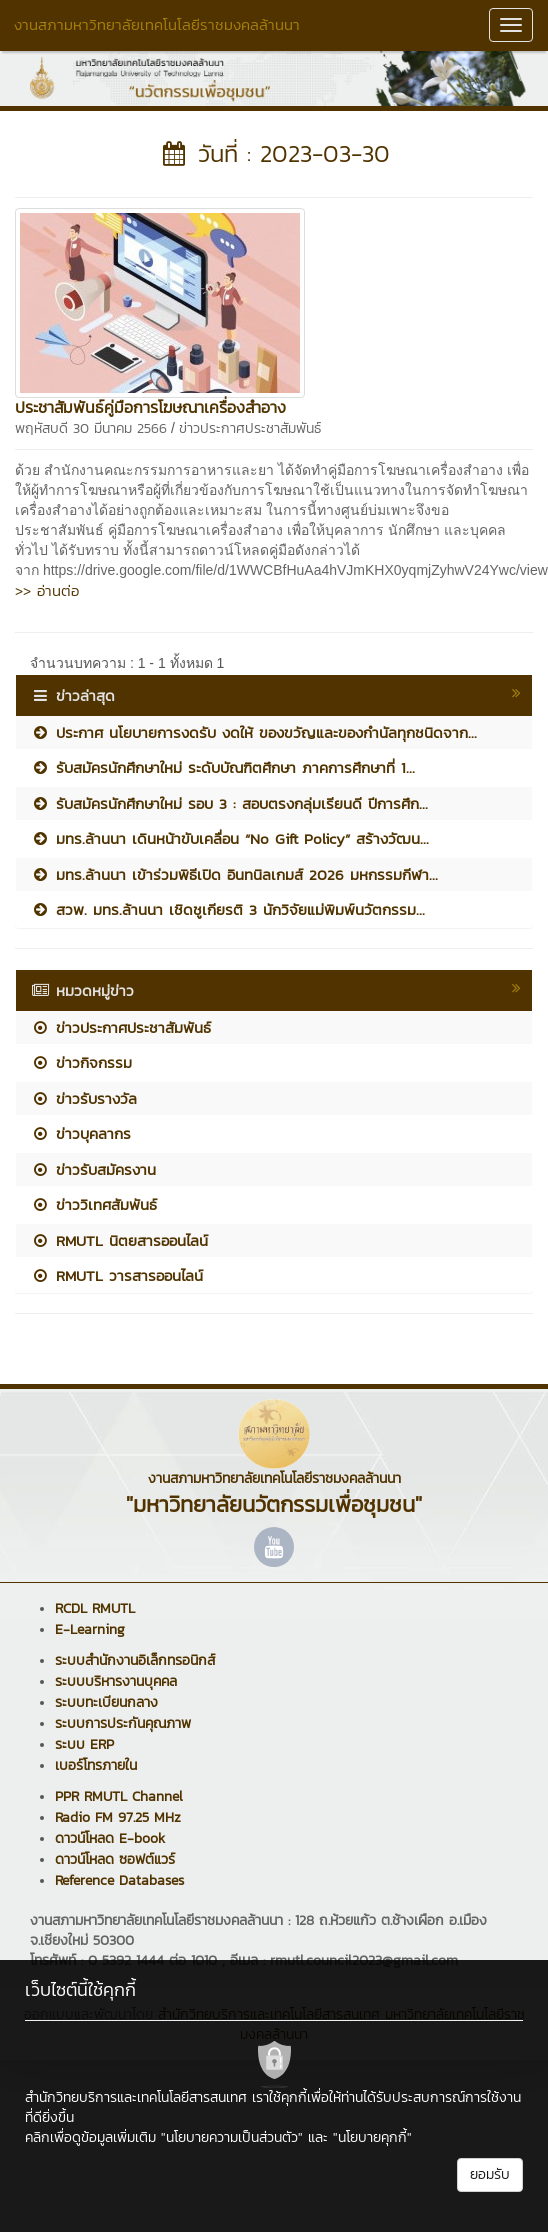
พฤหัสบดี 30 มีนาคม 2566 (91, 428)
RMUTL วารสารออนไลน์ (117, 1275)
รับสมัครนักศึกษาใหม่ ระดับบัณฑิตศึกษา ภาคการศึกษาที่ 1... (223, 767)
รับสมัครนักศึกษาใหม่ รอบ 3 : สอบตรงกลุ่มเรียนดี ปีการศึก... (229, 803)
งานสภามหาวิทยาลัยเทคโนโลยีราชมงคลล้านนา (157, 24)
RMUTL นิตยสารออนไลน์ (119, 1240)
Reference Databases (119, 1880)
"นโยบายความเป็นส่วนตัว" (232, 2137)
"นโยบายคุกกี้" (372, 2137)
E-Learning (90, 1629)
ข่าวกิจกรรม (81, 1062)
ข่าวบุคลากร (81, 1133)
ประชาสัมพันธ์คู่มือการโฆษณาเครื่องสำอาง (150, 407)
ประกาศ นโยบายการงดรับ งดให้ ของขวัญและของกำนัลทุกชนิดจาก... (254, 732)
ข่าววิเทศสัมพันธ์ (94, 1204)
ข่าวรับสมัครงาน (93, 1169)
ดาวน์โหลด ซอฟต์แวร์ (115, 1859)
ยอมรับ (490, 2174)
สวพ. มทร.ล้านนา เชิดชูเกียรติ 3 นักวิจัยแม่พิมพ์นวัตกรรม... (228, 909)
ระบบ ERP (84, 1744)
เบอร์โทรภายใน (96, 1765)
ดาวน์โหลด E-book (110, 1838)
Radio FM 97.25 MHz (118, 1817)
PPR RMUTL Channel (119, 1796)
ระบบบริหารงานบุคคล (116, 1681)
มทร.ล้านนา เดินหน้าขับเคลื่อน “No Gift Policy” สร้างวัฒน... (230, 838)
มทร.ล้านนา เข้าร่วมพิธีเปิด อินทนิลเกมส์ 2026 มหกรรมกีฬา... (234, 874)
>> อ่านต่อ (47, 590)
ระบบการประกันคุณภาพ (123, 1723)
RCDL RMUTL (95, 1608)
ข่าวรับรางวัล (84, 1098)
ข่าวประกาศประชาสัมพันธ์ (250, 428)
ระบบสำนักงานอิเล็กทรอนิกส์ (135, 1660)
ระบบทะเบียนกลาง (106, 1702)
